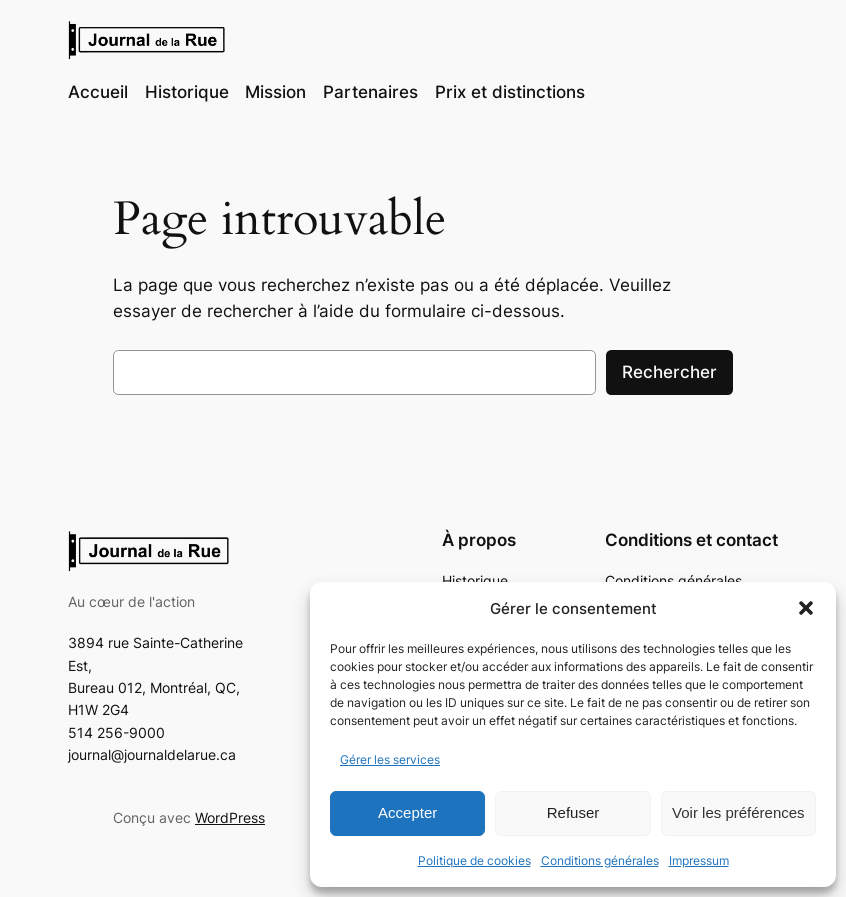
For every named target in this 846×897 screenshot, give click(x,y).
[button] (806, 608)
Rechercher (669, 372)
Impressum (699, 860)
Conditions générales (600, 860)
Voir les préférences (738, 812)
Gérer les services (390, 759)
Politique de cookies (474, 860)
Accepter (407, 812)
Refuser (573, 812)
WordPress (230, 817)
